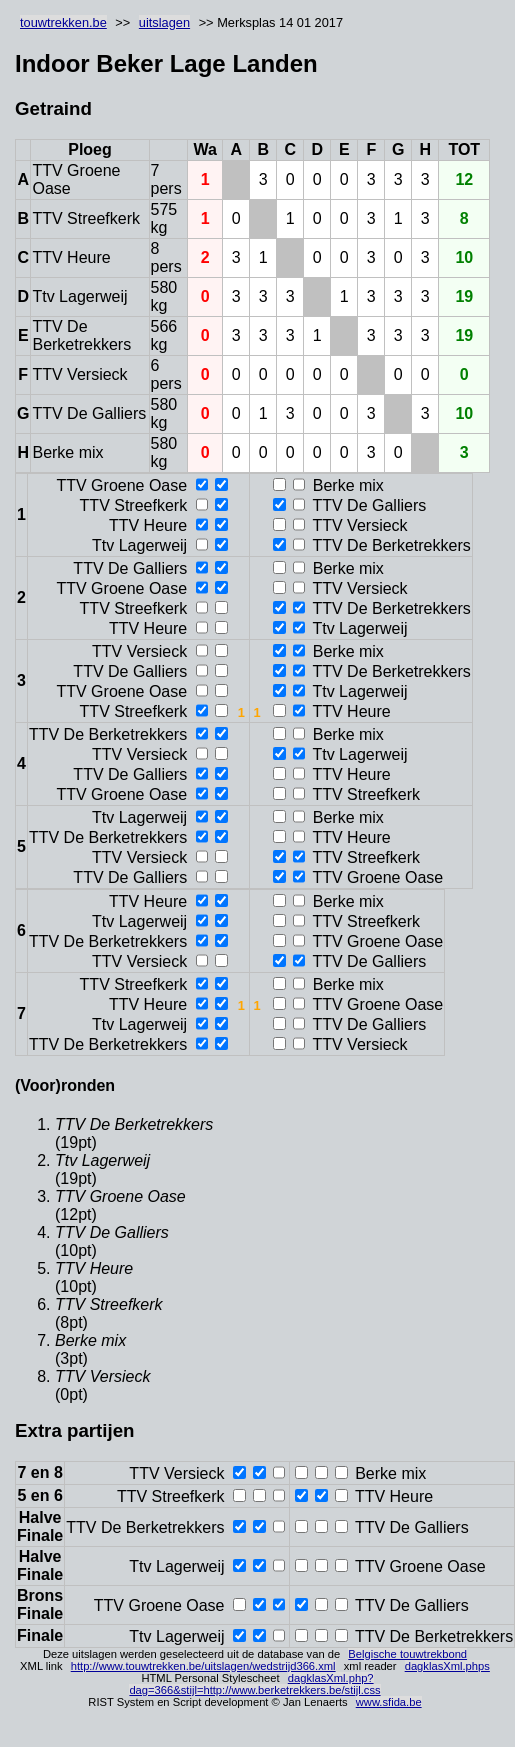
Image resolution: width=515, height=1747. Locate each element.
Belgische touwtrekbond (407, 1654)
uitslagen (164, 22)
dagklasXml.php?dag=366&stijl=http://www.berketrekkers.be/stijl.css (254, 1684)
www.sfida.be (389, 1702)
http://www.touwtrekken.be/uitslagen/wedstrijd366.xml (203, 1666)
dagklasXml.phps (447, 1666)
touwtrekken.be (63, 22)
